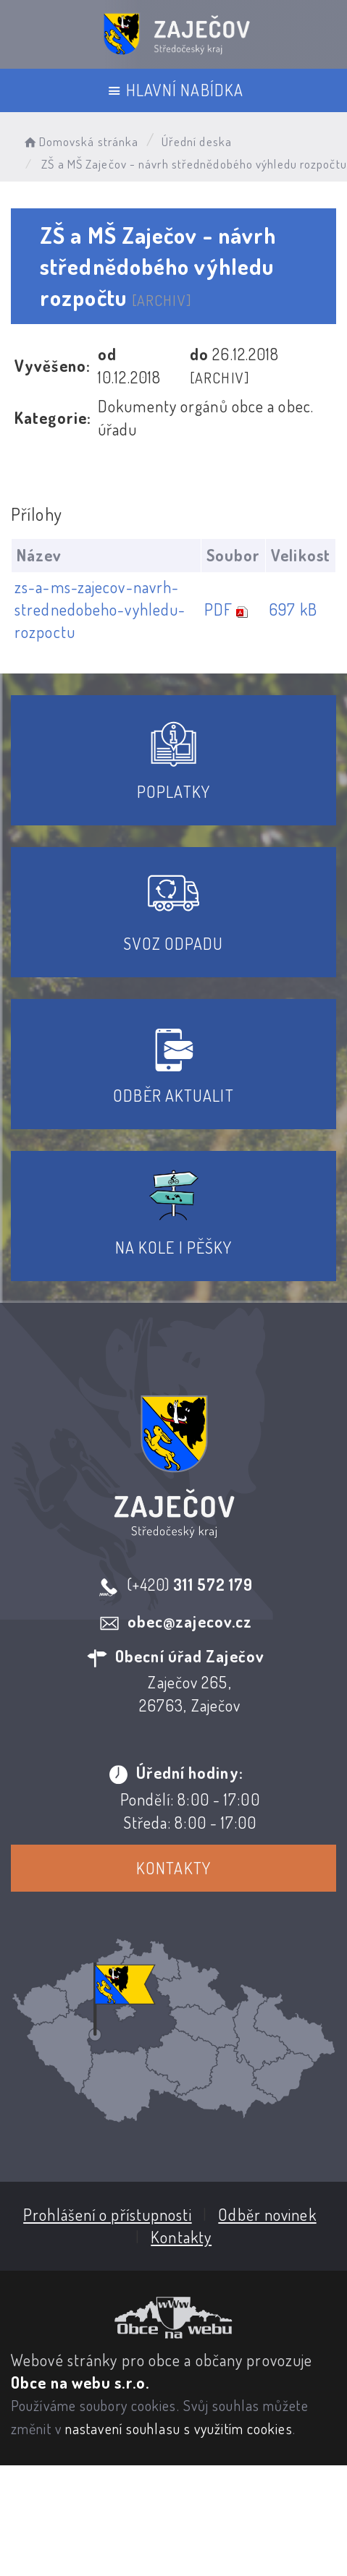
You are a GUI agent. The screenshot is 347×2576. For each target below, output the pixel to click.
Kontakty (172, 1868)
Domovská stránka (80, 141)
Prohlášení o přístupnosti (106, 2213)
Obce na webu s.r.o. (80, 2381)
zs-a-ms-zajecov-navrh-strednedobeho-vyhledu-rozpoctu (99, 609)
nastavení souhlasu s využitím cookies (179, 2427)
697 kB (291, 609)
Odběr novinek (266, 2213)
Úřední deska (197, 141)
